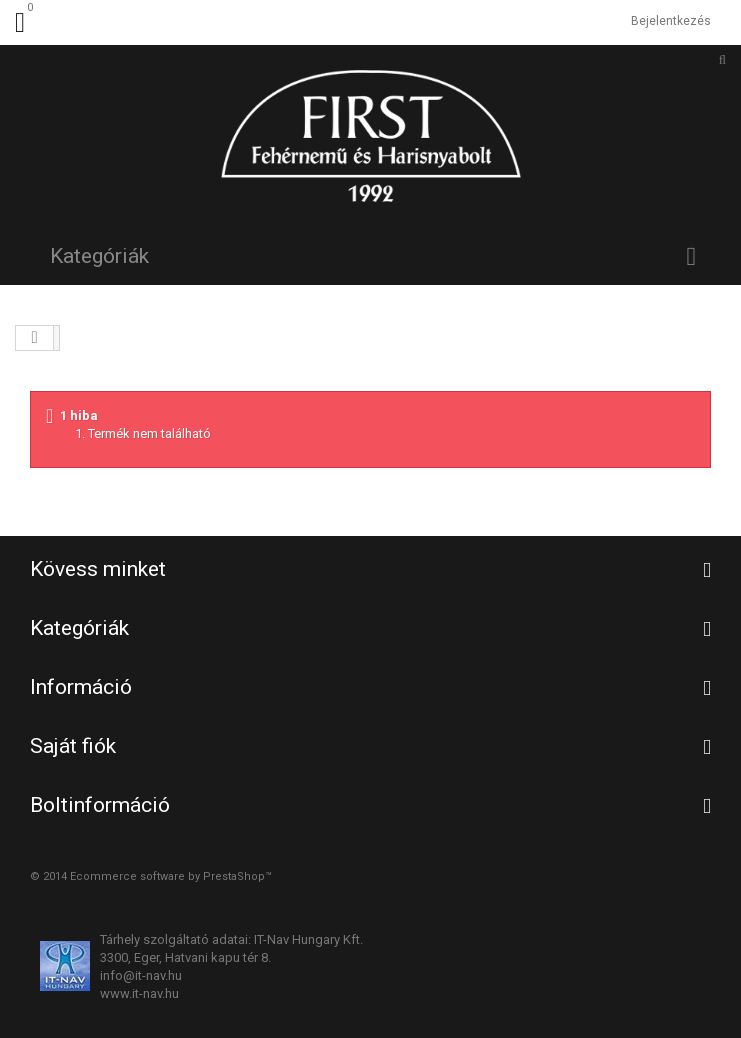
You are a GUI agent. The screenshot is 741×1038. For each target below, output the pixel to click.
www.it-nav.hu (139, 993)
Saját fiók (73, 746)
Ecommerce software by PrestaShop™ (171, 876)
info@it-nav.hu (141, 975)
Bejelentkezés (671, 21)
